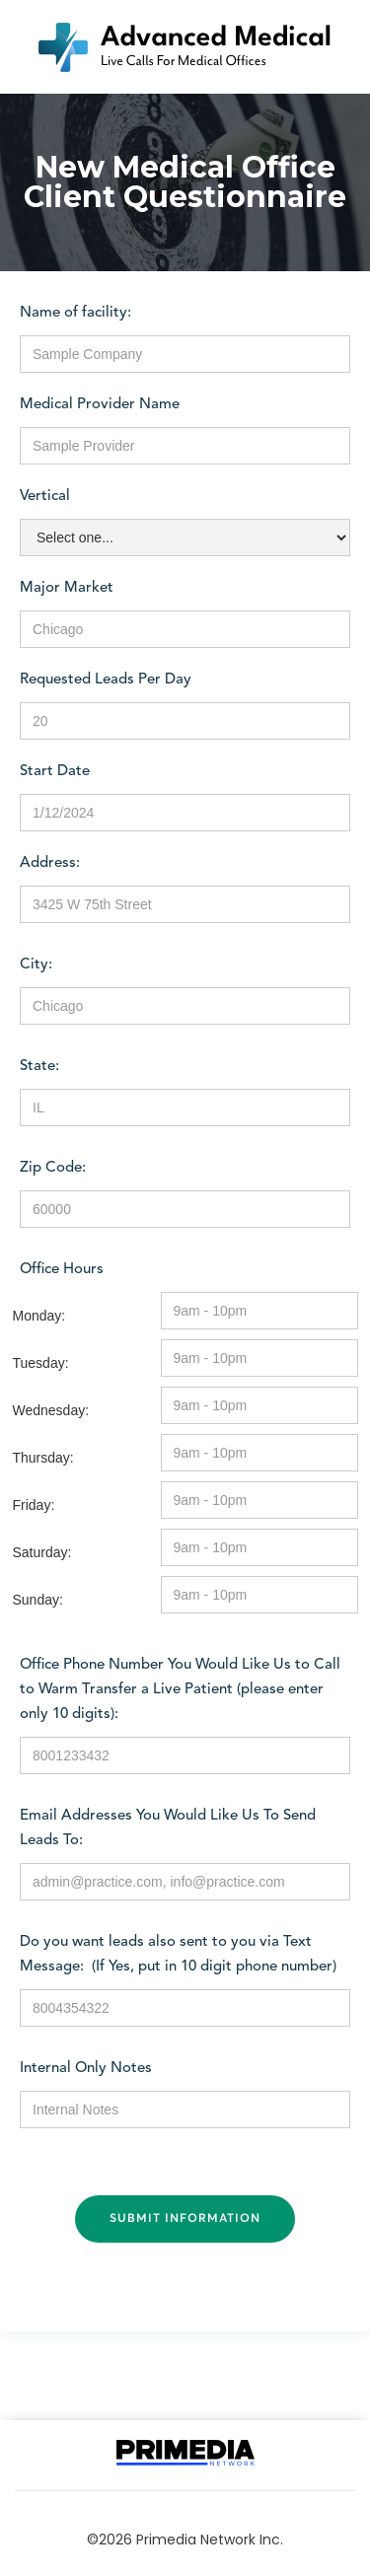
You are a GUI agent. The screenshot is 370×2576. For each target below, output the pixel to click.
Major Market (66, 588)
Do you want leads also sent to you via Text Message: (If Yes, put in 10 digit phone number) (178, 1954)
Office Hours (62, 1269)
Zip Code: (53, 1168)
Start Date (55, 771)
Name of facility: (75, 313)
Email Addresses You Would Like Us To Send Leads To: (168, 1828)
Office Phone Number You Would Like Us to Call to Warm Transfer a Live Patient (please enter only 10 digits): (180, 1690)
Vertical (45, 496)
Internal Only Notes (86, 2068)
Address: (50, 863)
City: (36, 965)
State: (39, 1066)
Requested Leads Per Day (105, 680)
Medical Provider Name (100, 404)
